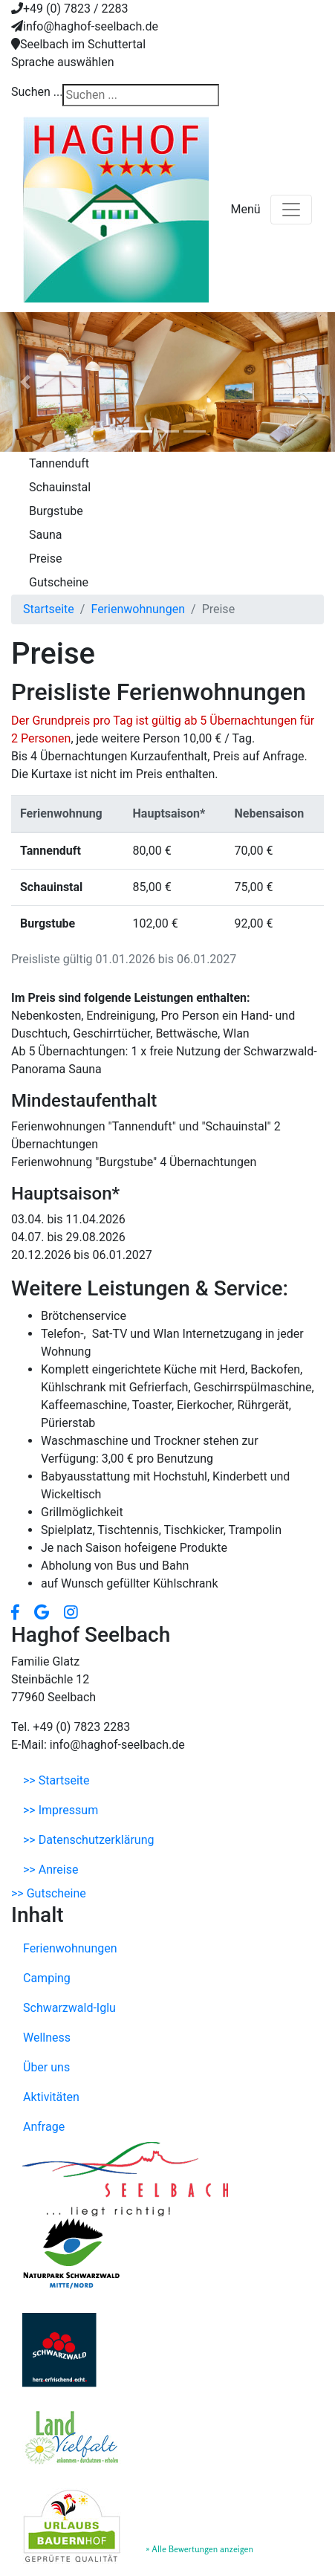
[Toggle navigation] (291, 209)
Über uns (46, 2067)
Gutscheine (58, 582)
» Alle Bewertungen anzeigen (199, 2548)
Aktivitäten (51, 2097)
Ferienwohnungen (70, 1948)
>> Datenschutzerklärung (88, 1840)
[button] (25, 382)
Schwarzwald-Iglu (69, 2008)
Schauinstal (60, 487)
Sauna (45, 535)
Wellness (47, 2037)
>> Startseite (56, 1780)
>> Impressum (60, 1810)
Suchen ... (36, 92)
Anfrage (44, 2127)
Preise (45, 558)
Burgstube (56, 511)
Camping (47, 1978)
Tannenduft (59, 463)
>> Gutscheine (48, 1893)
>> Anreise (50, 1870)
